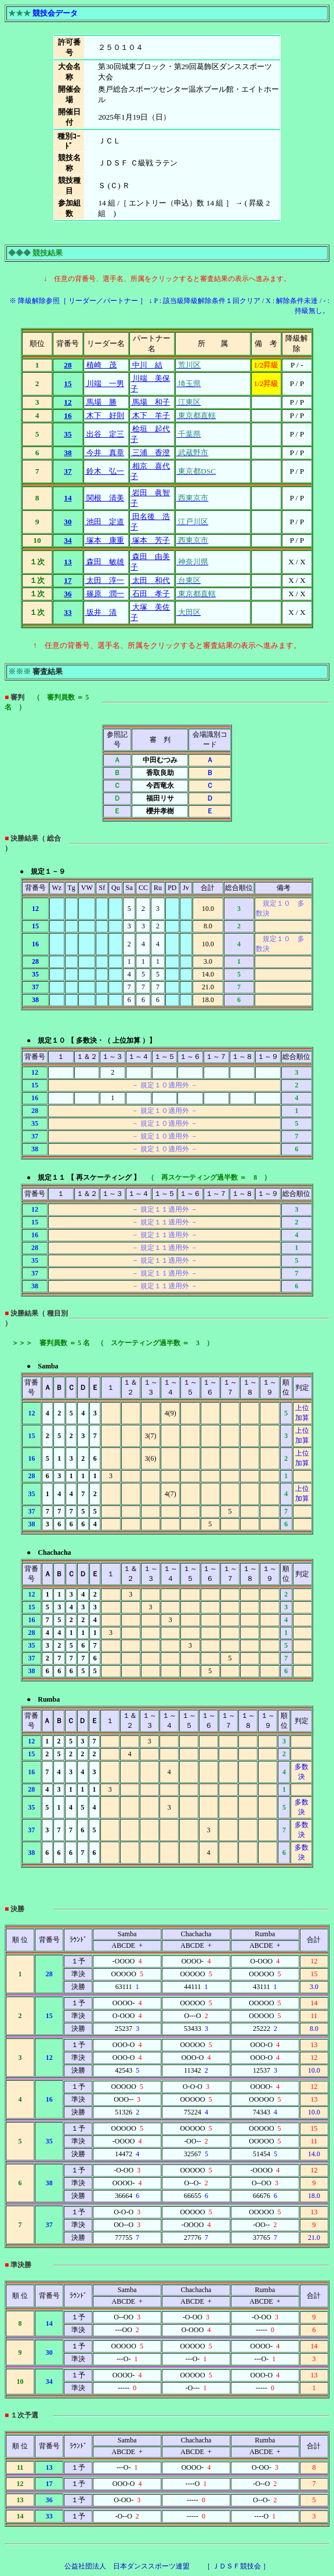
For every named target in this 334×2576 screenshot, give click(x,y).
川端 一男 (104, 383)
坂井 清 (101, 612)
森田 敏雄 (104, 561)
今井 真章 (104, 452)
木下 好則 (104, 415)
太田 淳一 (104, 580)
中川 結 (146, 365)
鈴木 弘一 (104, 471)
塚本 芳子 (150, 540)
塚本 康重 (104, 540)
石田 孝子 (150, 593)
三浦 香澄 (150, 452)
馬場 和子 (150, 402)
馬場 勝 (101, 402)
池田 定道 (104, 521)
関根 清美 (104, 497)
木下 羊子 (150, 415)
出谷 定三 (104, 434)
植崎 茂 (101, 365)
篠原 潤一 (104, 593)
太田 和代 (150, 580)
